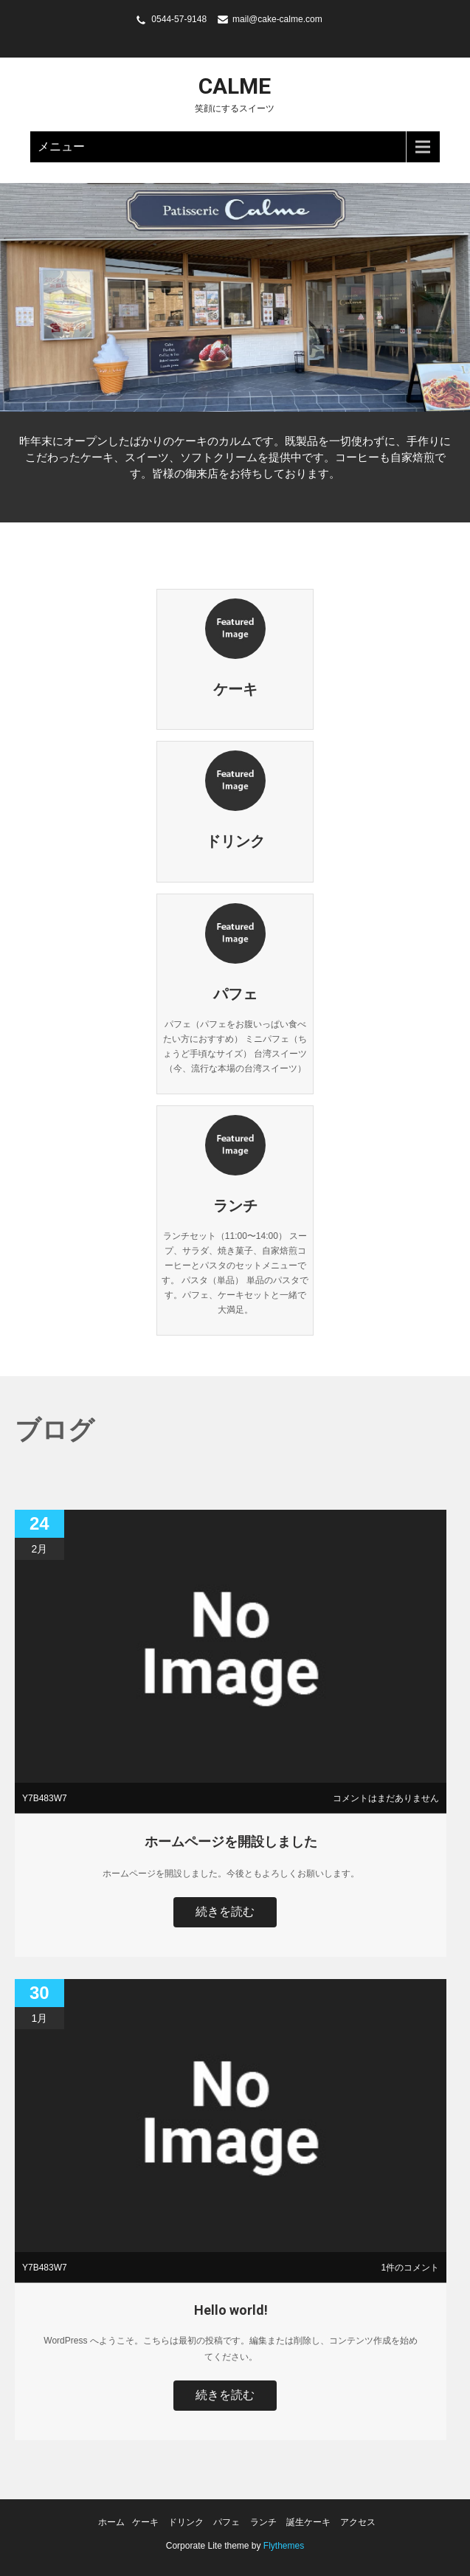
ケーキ (145, 2522)
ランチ (263, 2522)
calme (234, 86)
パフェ (226, 2522)
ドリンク (186, 2522)
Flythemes (283, 2546)
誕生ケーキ (308, 2522)
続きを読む (225, 1912)
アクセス (358, 2522)
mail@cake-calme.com (277, 19)
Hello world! (231, 2310)
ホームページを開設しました (231, 1841)
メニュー (61, 146)
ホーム (111, 2522)
